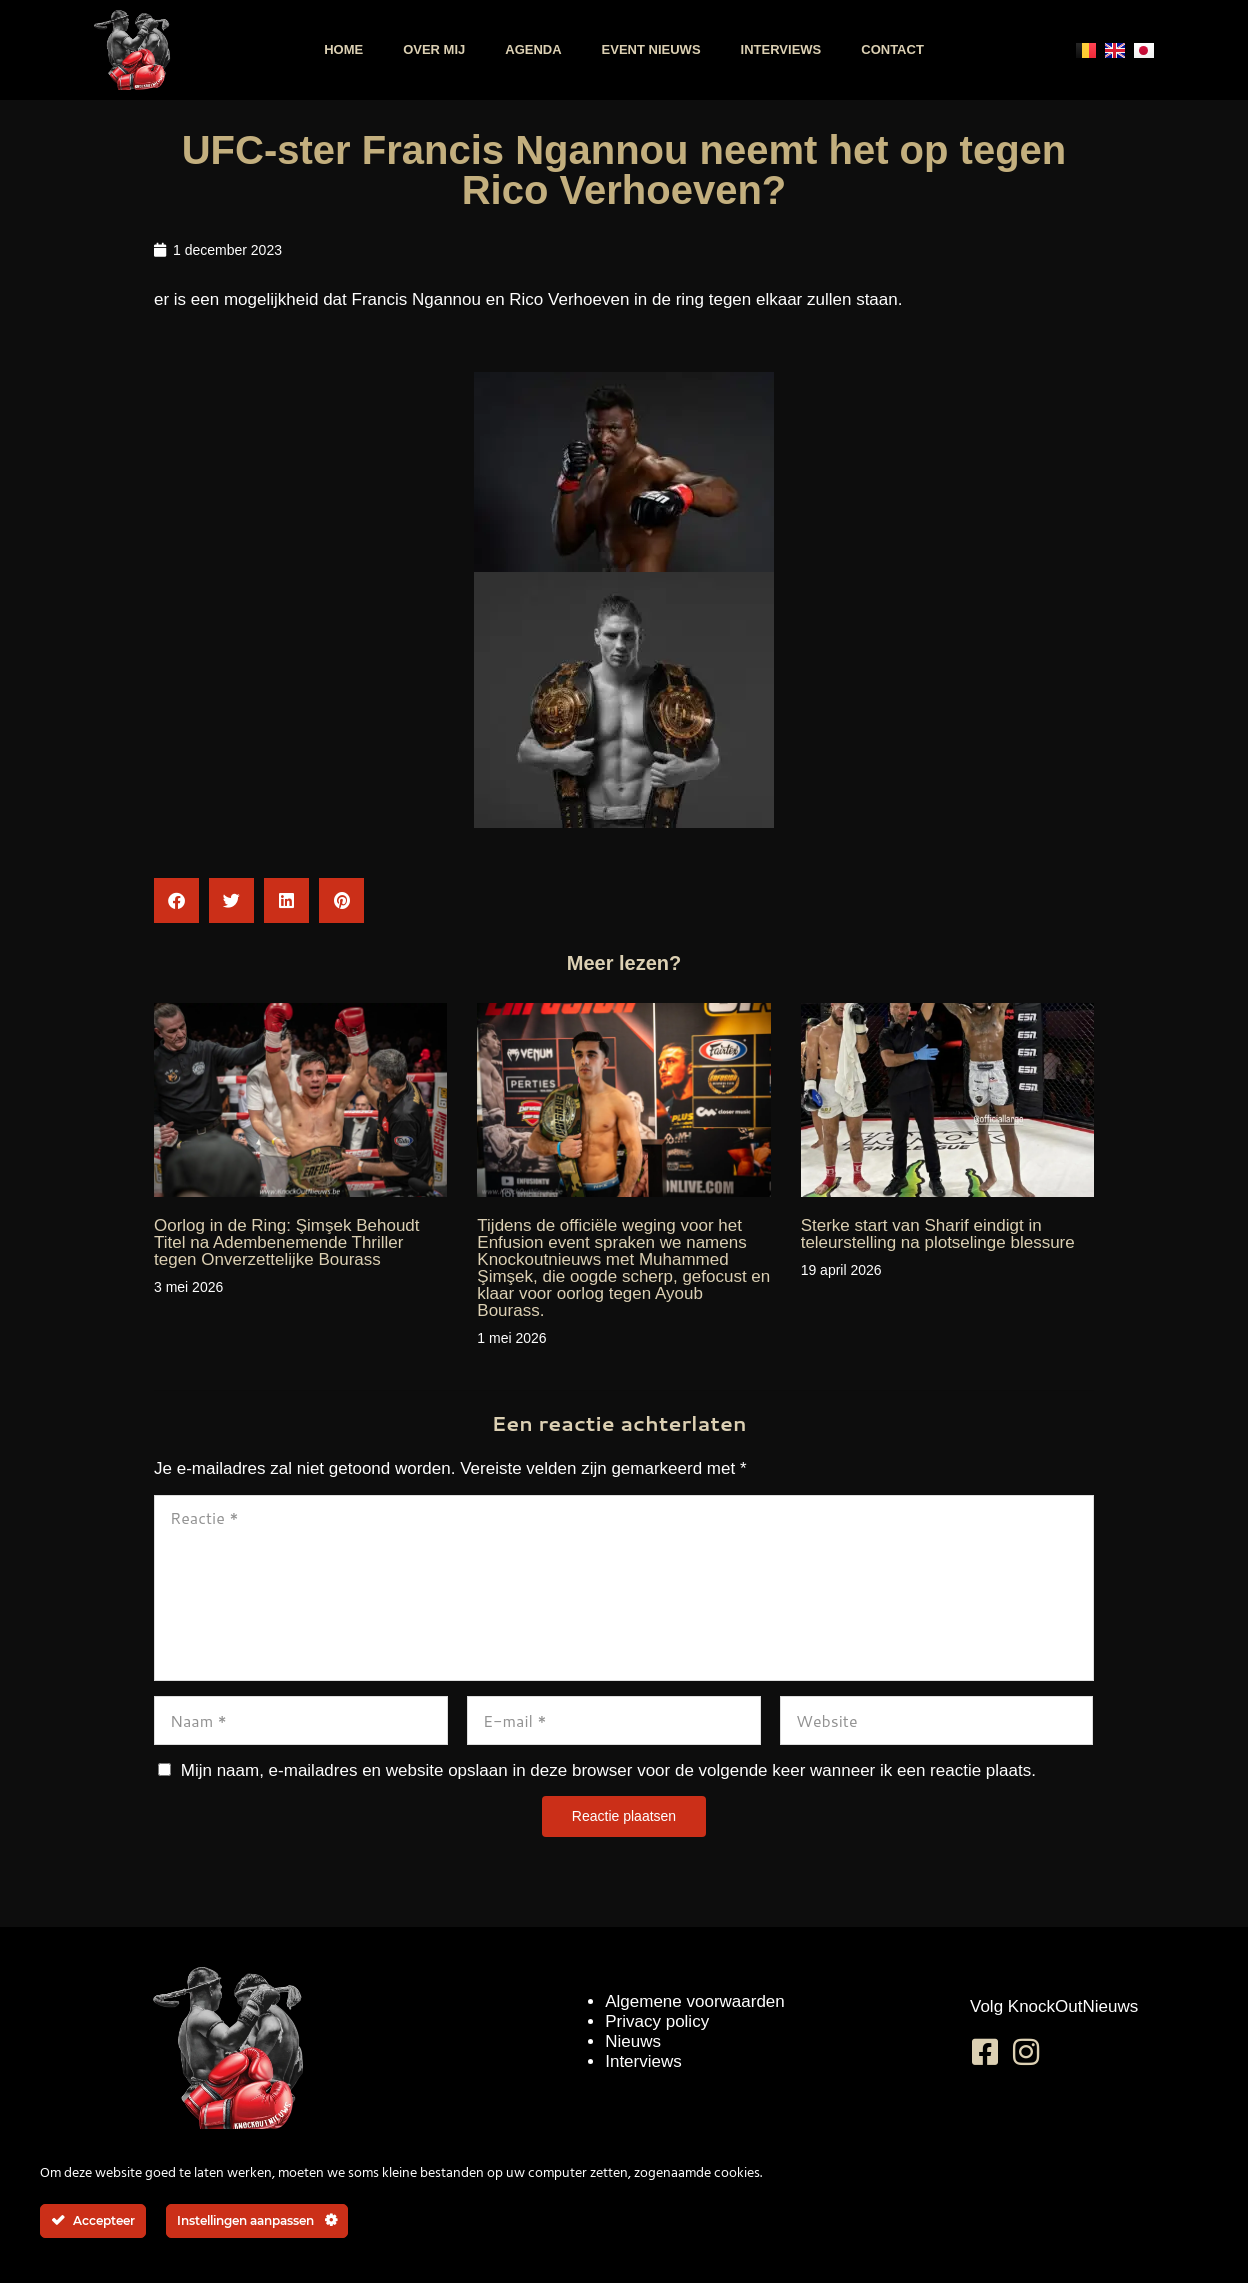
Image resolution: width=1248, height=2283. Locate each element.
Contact (892, 49)
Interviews (781, 49)
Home (343, 49)
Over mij (434, 49)
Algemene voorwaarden (695, 2001)
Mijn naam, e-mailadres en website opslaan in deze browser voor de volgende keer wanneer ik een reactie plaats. (608, 1770)
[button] (176, 900)
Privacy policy (657, 2021)
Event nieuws (651, 49)
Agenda (533, 49)
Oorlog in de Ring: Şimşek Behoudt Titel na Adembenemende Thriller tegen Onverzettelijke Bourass (287, 1242)
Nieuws (633, 2041)
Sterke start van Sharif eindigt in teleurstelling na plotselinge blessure (938, 1234)
